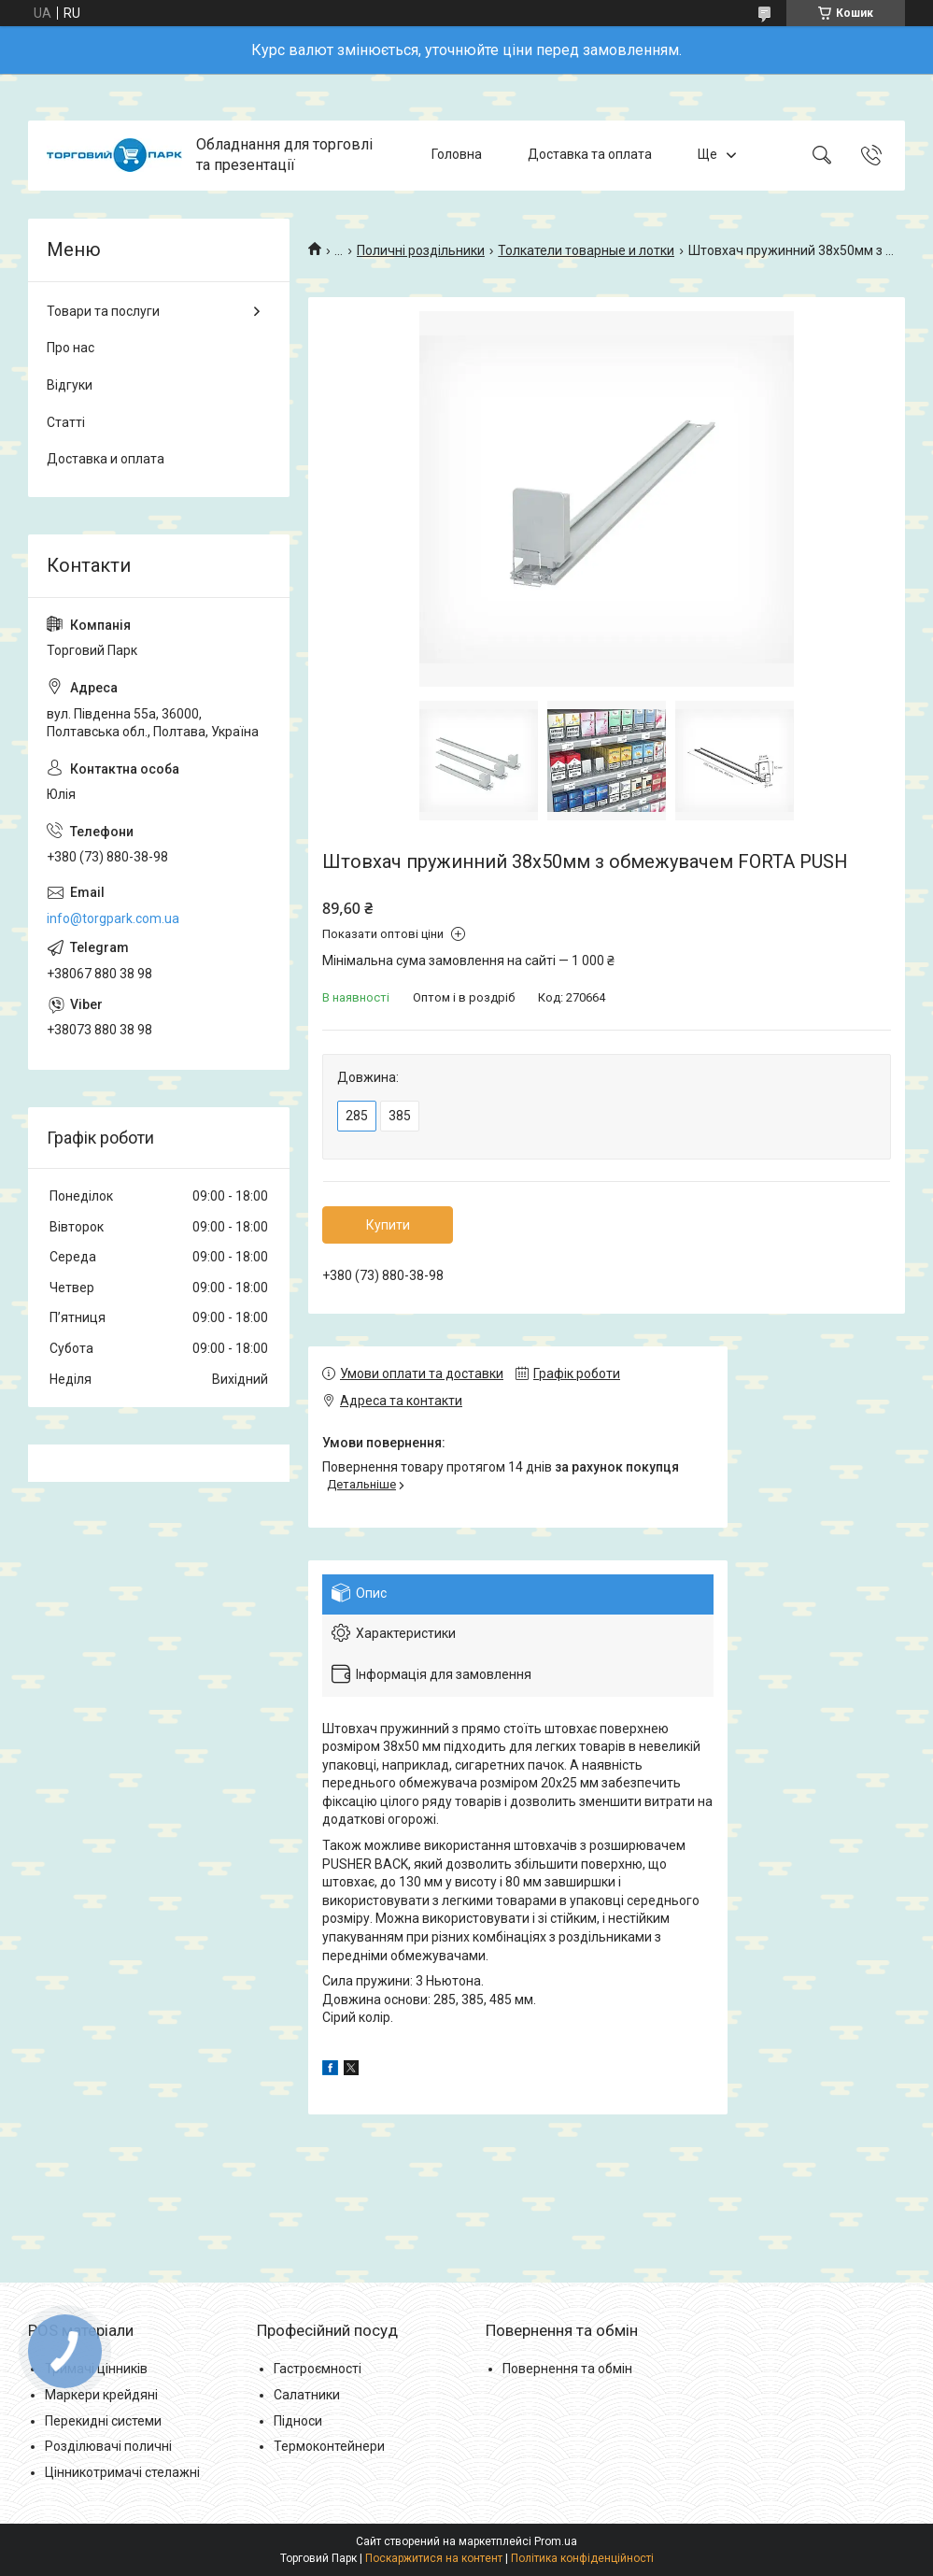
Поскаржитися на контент (433, 2558)
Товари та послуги (103, 311)
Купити (388, 1224)
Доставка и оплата (105, 458)
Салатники (307, 2394)
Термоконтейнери (329, 2446)
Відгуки (69, 384)
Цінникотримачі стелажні (122, 2472)
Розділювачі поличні (108, 2446)
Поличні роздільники (421, 250)
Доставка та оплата (590, 155)
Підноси (298, 2420)
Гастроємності (317, 2368)
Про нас (70, 347)
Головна (456, 155)
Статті (66, 422)
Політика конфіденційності (582, 2558)
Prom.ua (555, 2541)
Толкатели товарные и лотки (586, 250)
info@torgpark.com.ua (113, 918)
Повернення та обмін (567, 2368)
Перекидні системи (103, 2420)
